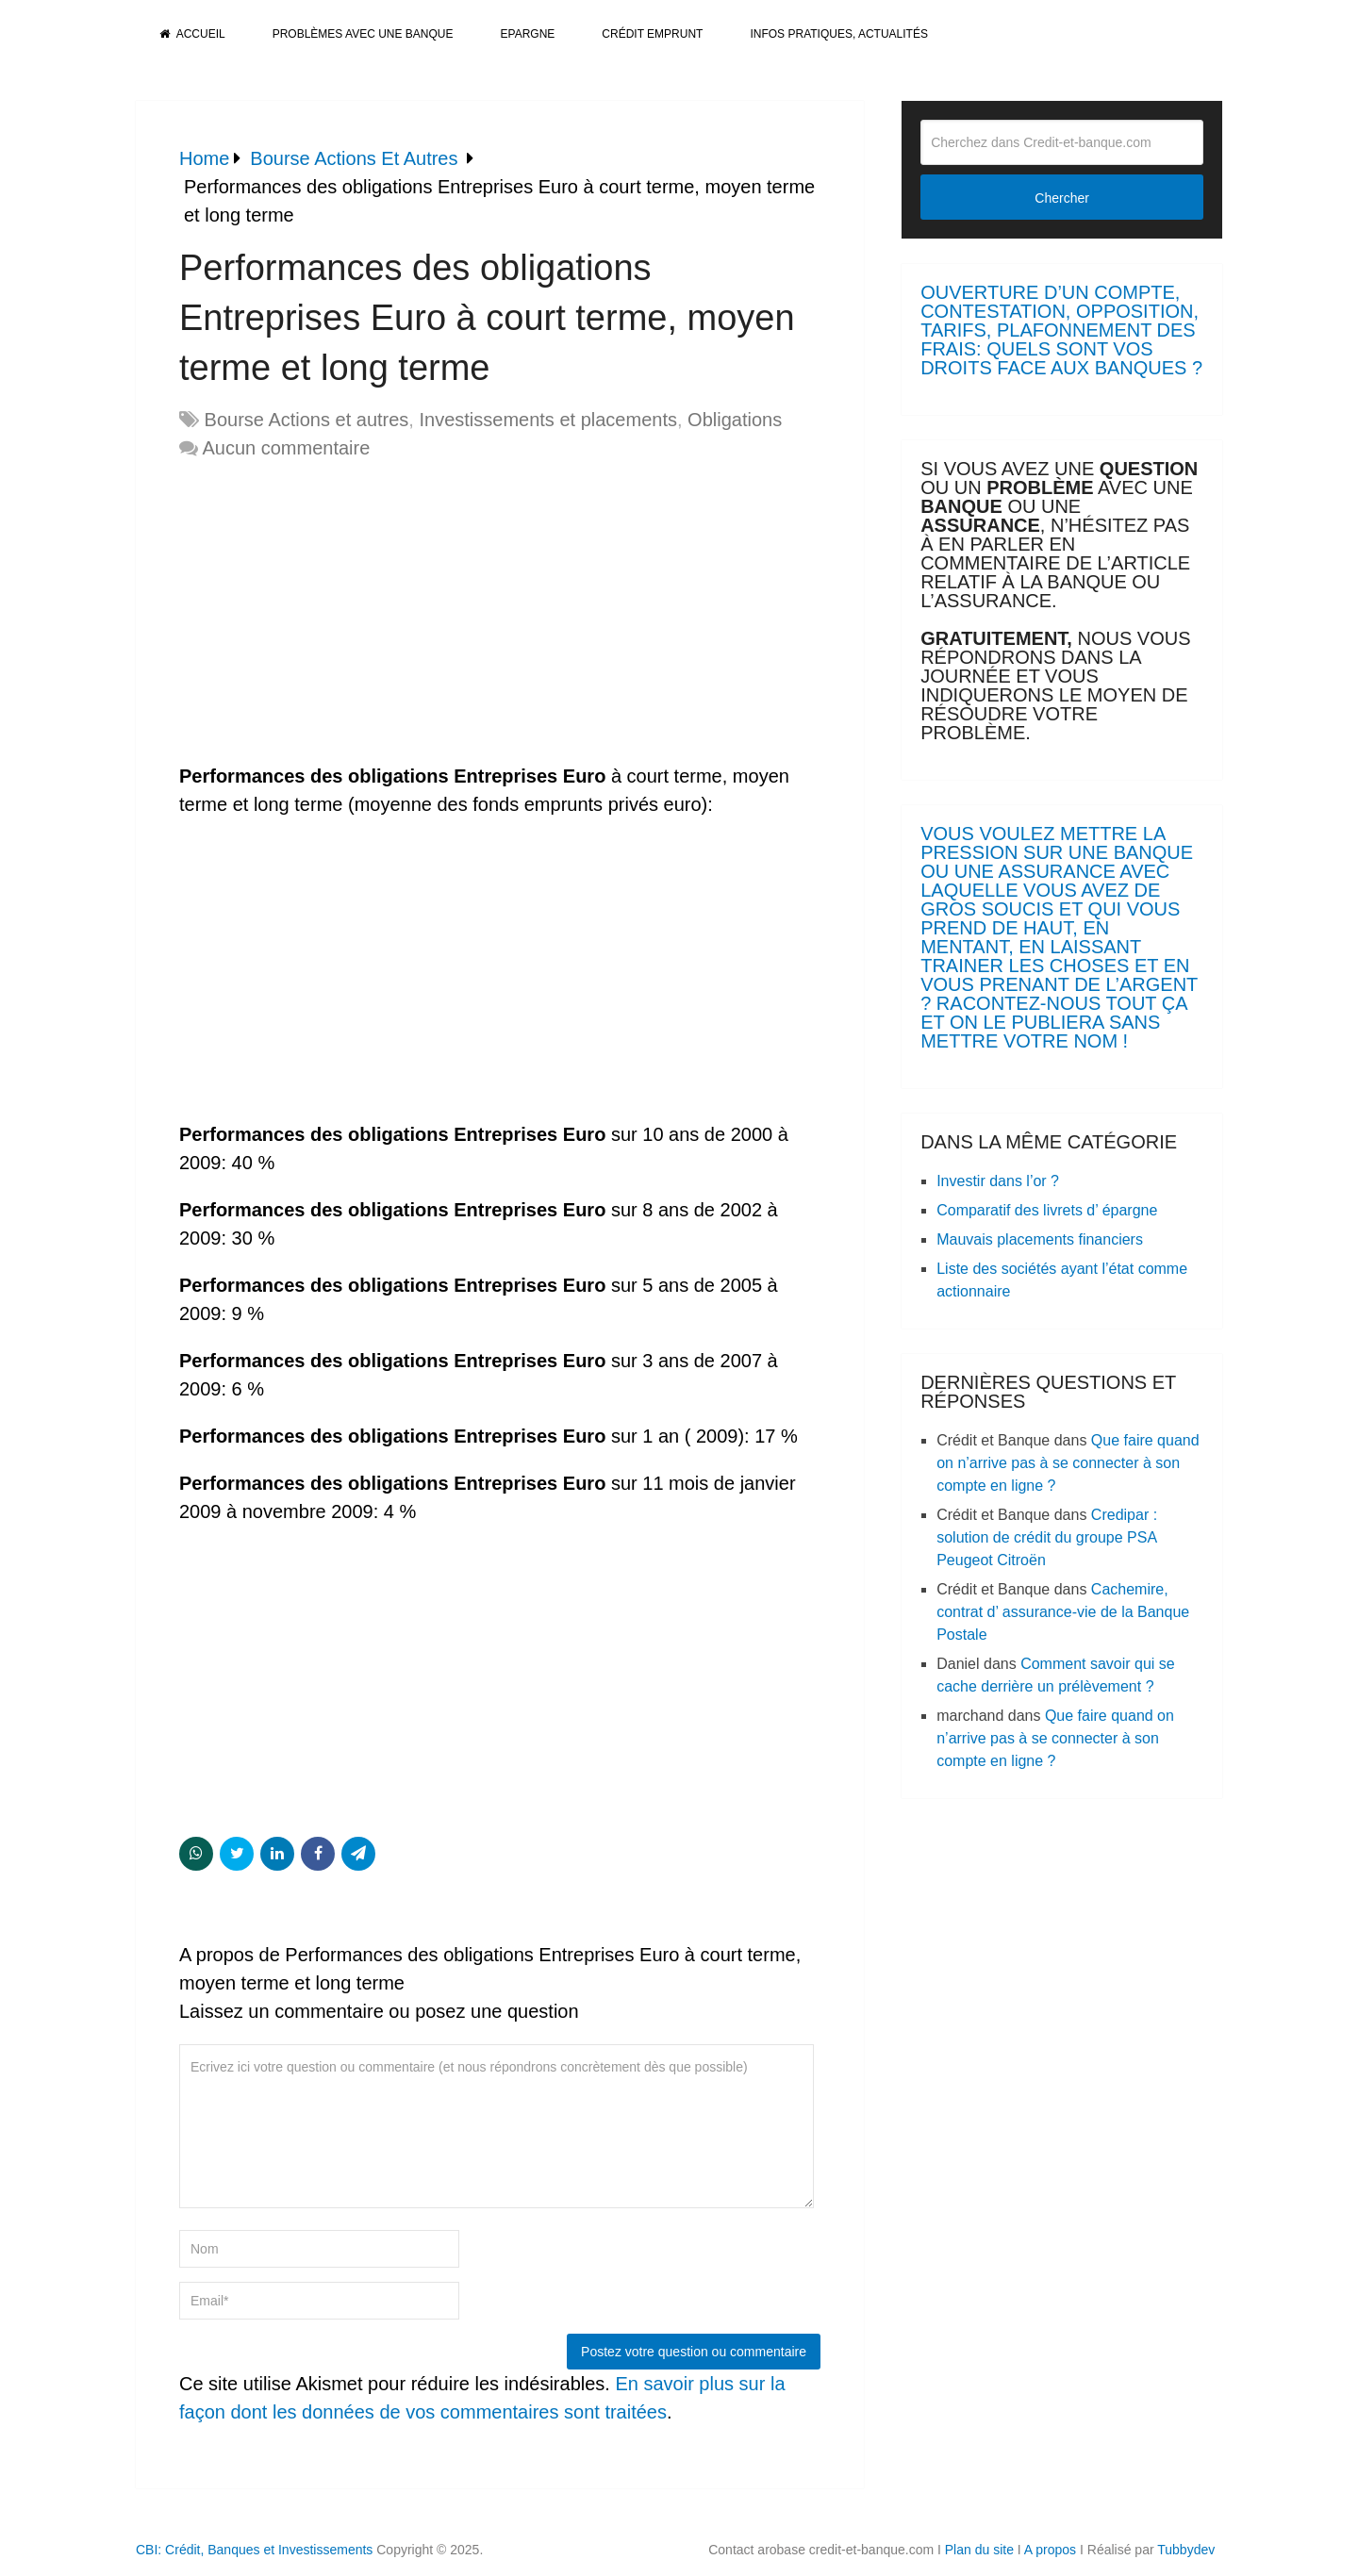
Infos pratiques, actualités (838, 34)
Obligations (734, 419)
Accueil (192, 34)
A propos (1050, 2549)
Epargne (528, 34)
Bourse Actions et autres (307, 419)
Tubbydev (1186, 2549)
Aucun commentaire (286, 448)
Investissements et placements (547, 419)
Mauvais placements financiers (1039, 1239)
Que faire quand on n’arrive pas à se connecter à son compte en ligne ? (1067, 1463)
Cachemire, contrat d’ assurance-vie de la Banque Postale (1062, 1612)
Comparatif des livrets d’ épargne (1046, 1210)
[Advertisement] (337, 613)
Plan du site (979, 2549)
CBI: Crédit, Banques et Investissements (254, 2549)
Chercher (1062, 198)
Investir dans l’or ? (997, 1181)
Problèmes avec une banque (363, 34)
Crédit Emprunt (652, 34)
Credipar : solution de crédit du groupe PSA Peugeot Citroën (1046, 1537)
